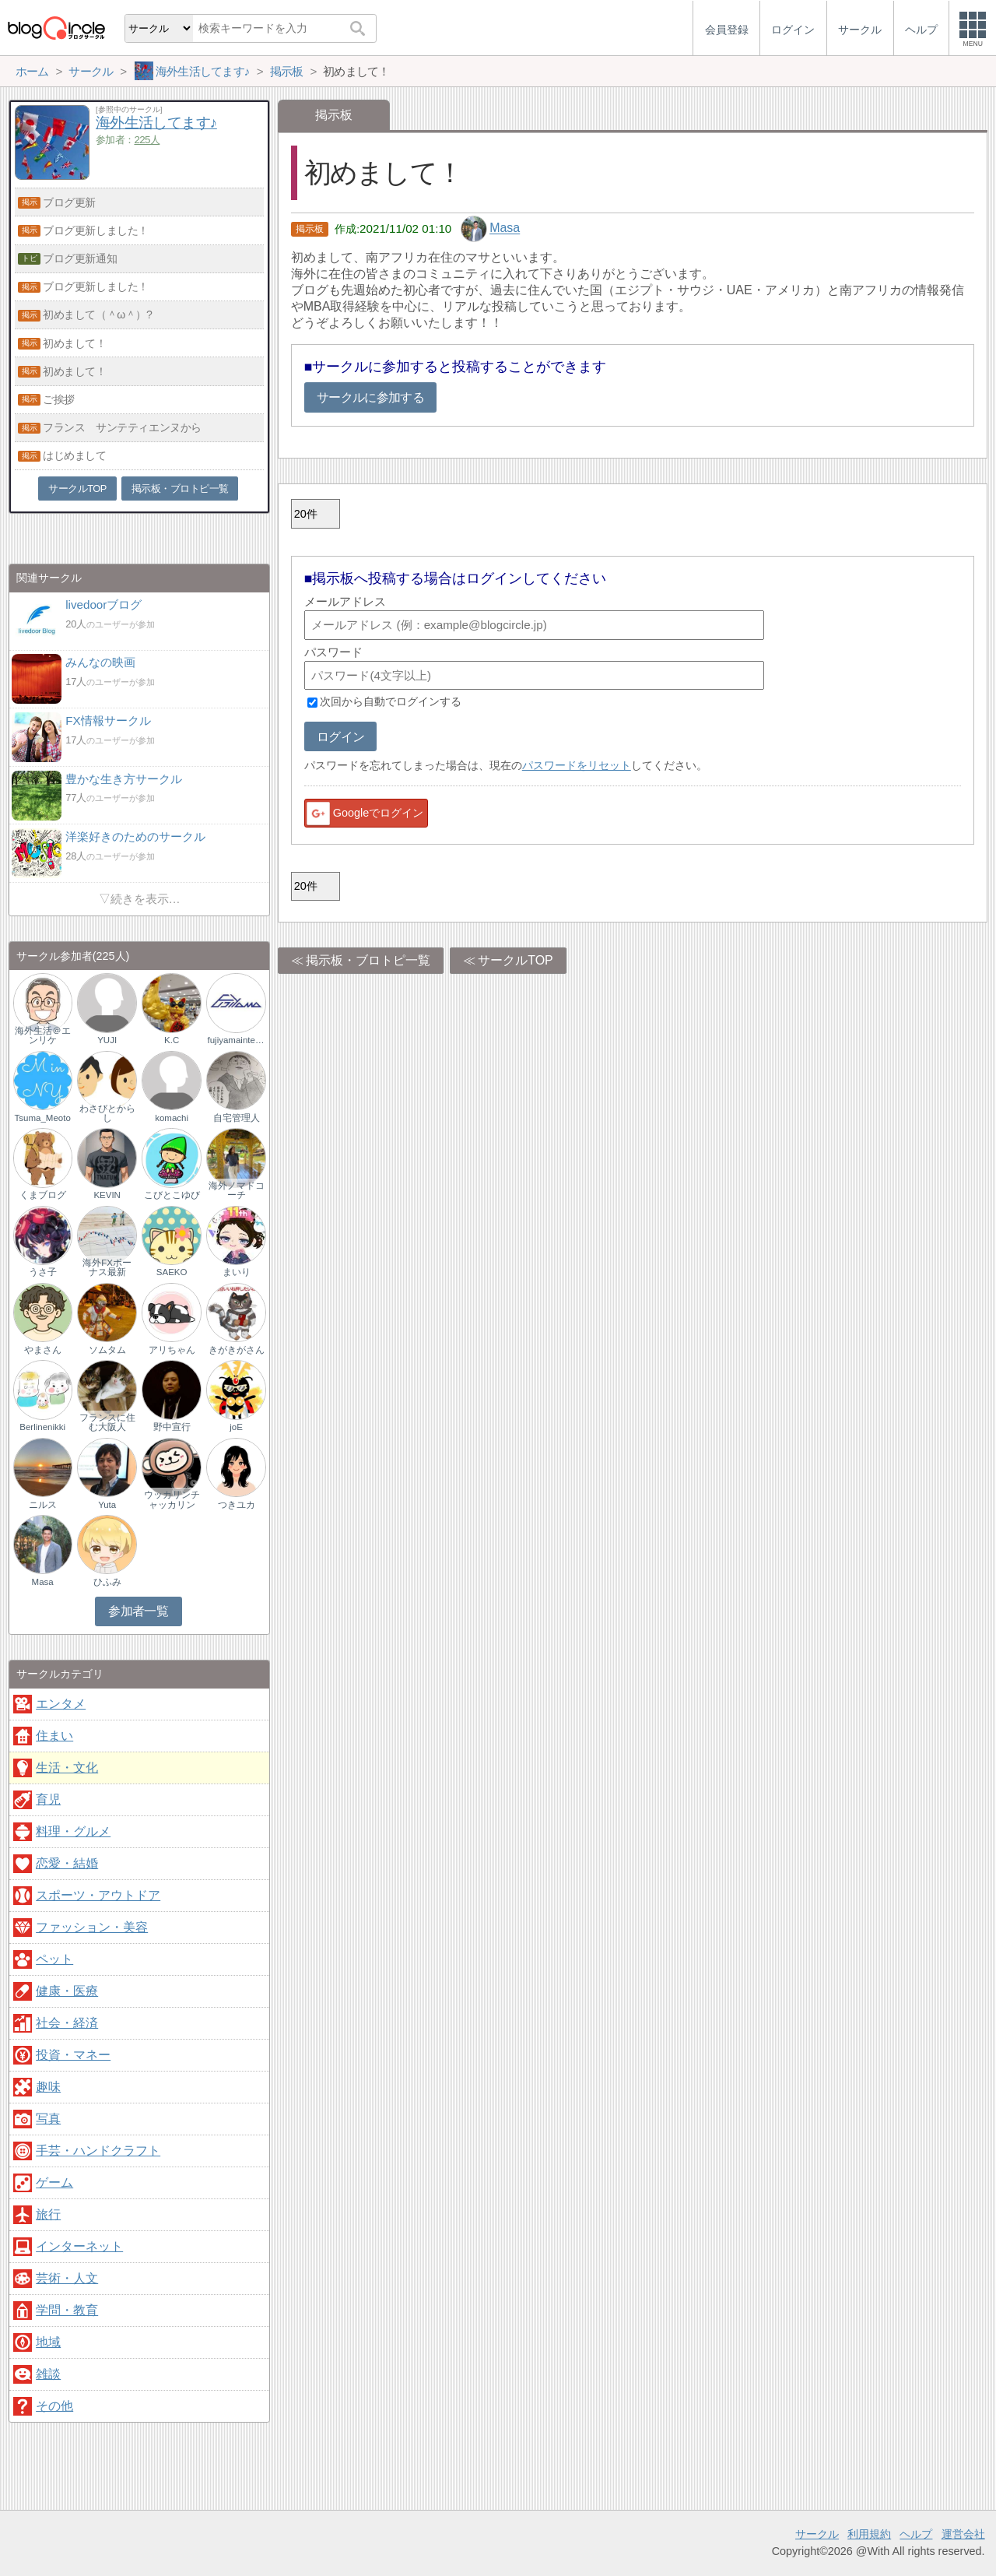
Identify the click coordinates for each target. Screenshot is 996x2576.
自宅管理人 (236, 1118)
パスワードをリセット (576, 765)
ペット (54, 1959)
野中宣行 (172, 1427)
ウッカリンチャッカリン (172, 1499)
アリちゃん (172, 1350)
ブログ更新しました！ (96, 230)
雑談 (48, 2374)
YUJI (107, 1040)
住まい (54, 1735)
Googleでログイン (364, 813)
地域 (48, 2342)
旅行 (48, 2214)
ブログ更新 (69, 202)
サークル (817, 2534)
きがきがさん (237, 1350)
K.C (171, 1040)
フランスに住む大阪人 (107, 1422)
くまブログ (42, 1195)
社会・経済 (67, 2023)
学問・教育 (67, 2310)
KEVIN (107, 1195)
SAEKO (172, 1272)
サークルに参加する (370, 397)
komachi (171, 1118)
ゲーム (54, 2182)
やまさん (42, 1350)
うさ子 (43, 1272)
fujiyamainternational (236, 1040)
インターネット (79, 2246)
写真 (48, 2118)
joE (236, 1427)
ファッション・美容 (92, 1927)
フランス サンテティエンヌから (122, 427)
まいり (237, 1272)
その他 (54, 2406)
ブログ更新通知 (80, 258)
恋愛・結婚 (67, 1863)
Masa (504, 228)
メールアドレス (345, 601)
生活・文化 (67, 1767)
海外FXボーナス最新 (107, 1267)
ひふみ (107, 1582)
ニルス (43, 1504)
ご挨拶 (59, 399)
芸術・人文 (67, 2278)
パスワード (333, 652)
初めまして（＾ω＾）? (97, 314)
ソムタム (107, 1350)
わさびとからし (107, 1113)
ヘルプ (916, 2534)
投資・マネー (73, 2054)
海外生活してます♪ (156, 122)
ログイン (340, 736)
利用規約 (869, 2534)
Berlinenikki (42, 1427)
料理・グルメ (73, 1831)
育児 (48, 1799)
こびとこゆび (172, 1195)
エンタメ (61, 1703)
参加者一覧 (138, 1611)
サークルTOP (515, 960)
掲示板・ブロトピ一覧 (368, 960)
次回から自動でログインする (390, 702)
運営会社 (963, 2534)
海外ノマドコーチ (237, 1190)
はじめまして (74, 455)
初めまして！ (74, 343)
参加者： (128, 140)
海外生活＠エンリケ (43, 1035)
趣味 (48, 2086)
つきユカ (236, 1504)
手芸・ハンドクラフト (98, 2150)
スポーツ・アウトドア (98, 1895)
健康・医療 (67, 1991)
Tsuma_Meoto (43, 1118)
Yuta (107, 1504)
